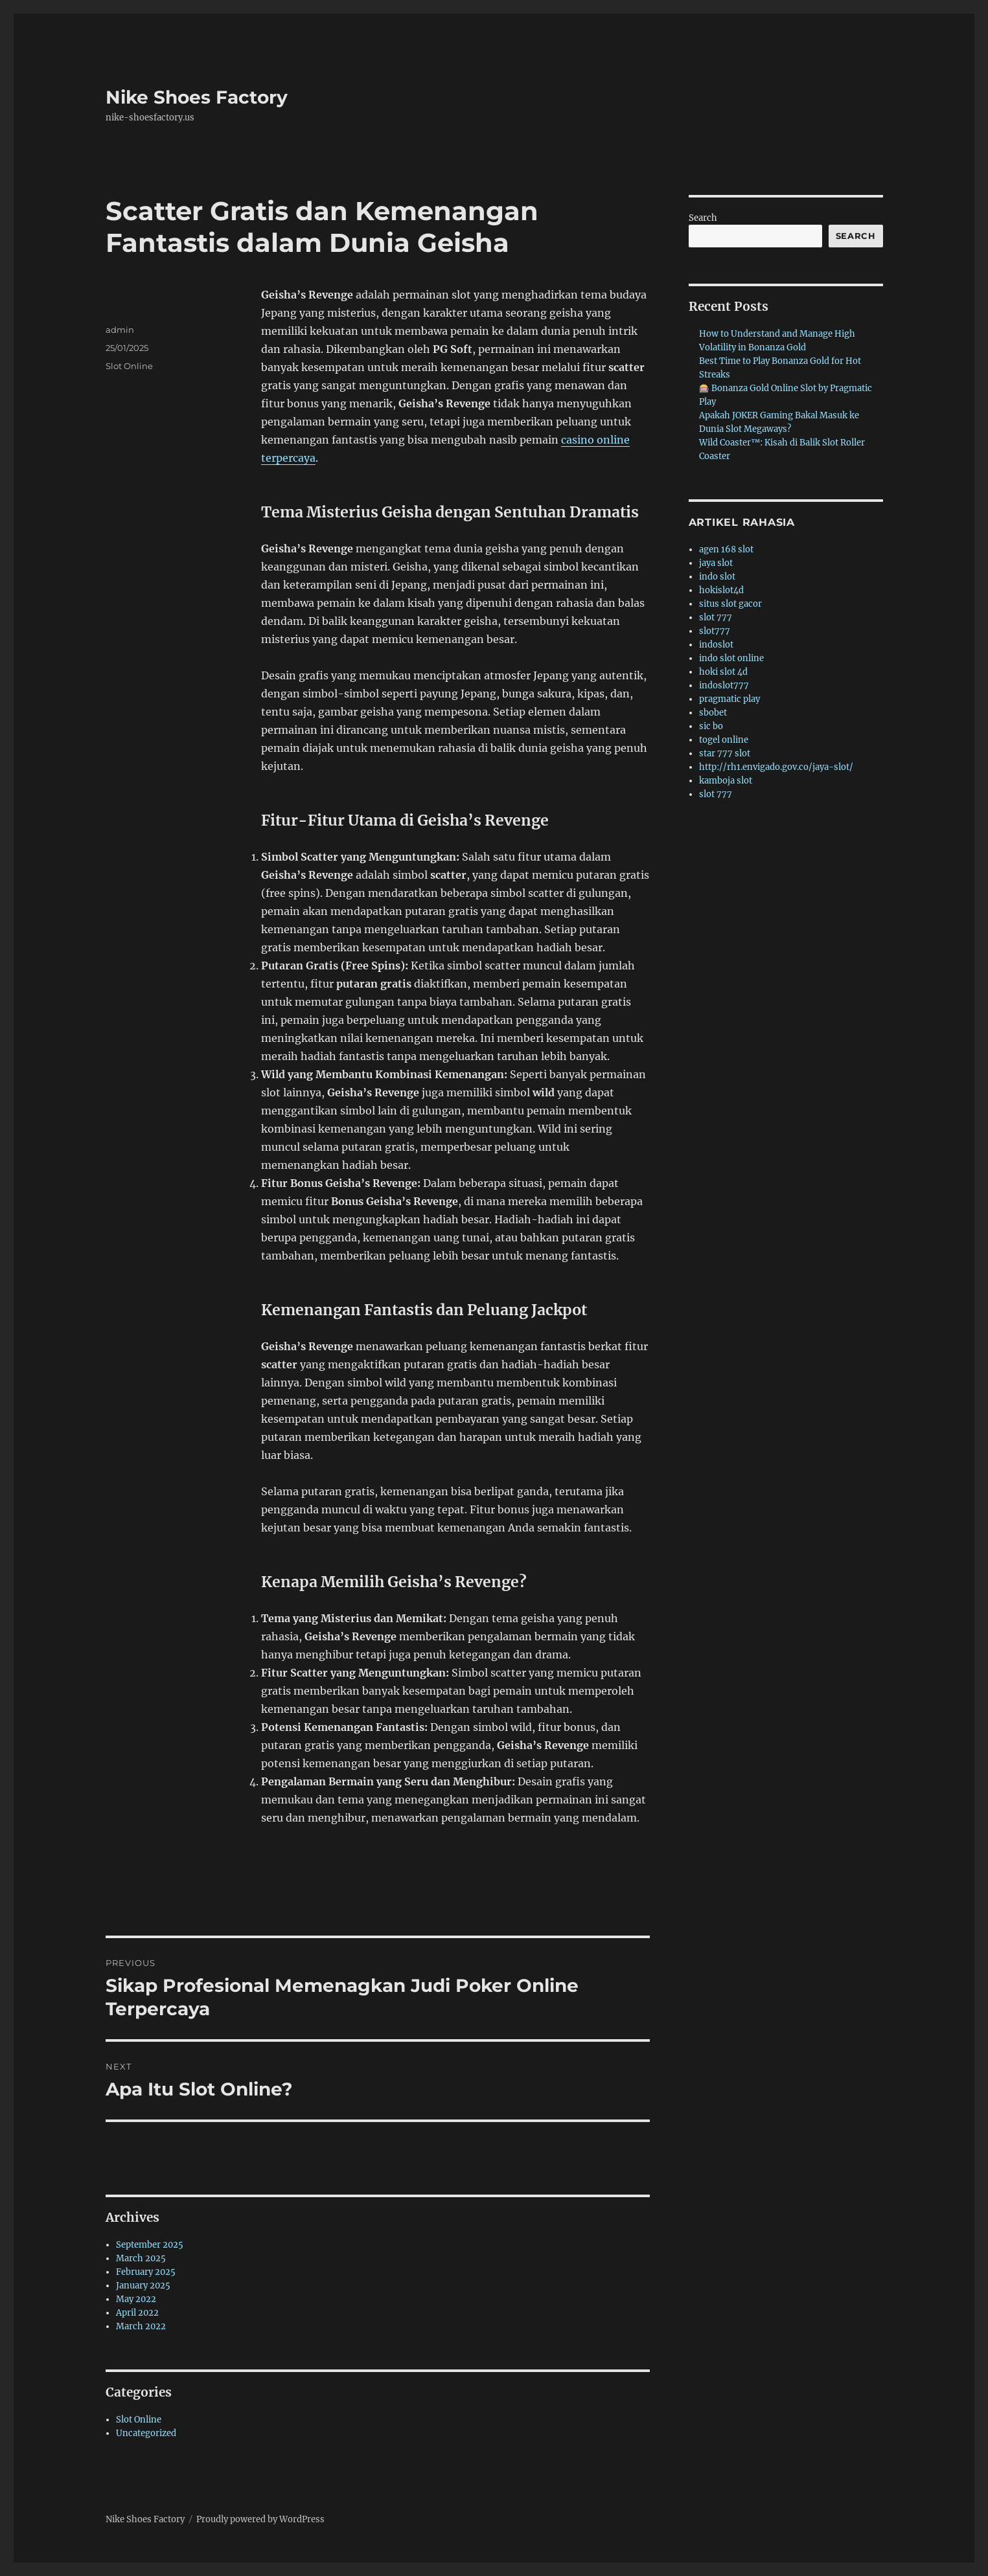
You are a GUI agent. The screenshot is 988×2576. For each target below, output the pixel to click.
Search (703, 217)
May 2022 (136, 2299)
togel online (723, 739)
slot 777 (715, 617)
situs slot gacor (730, 603)
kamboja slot (725, 780)
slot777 (714, 631)
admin (120, 329)
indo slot (717, 576)
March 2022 (141, 2326)
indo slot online (731, 658)
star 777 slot (724, 753)
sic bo (711, 726)
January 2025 (143, 2285)
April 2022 (137, 2312)
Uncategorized (146, 2433)
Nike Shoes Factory (197, 97)
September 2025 (149, 2244)
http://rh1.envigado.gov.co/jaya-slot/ (776, 767)
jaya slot (716, 563)
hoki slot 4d (723, 671)
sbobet (713, 712)
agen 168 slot (726, 549)
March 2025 (141, 2258)
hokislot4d (721, 590)
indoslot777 (724, 685)
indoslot (716, 644)
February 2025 (146, 2271)
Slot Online (129, 366)
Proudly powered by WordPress (260, 2519)
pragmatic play (729, 699)
